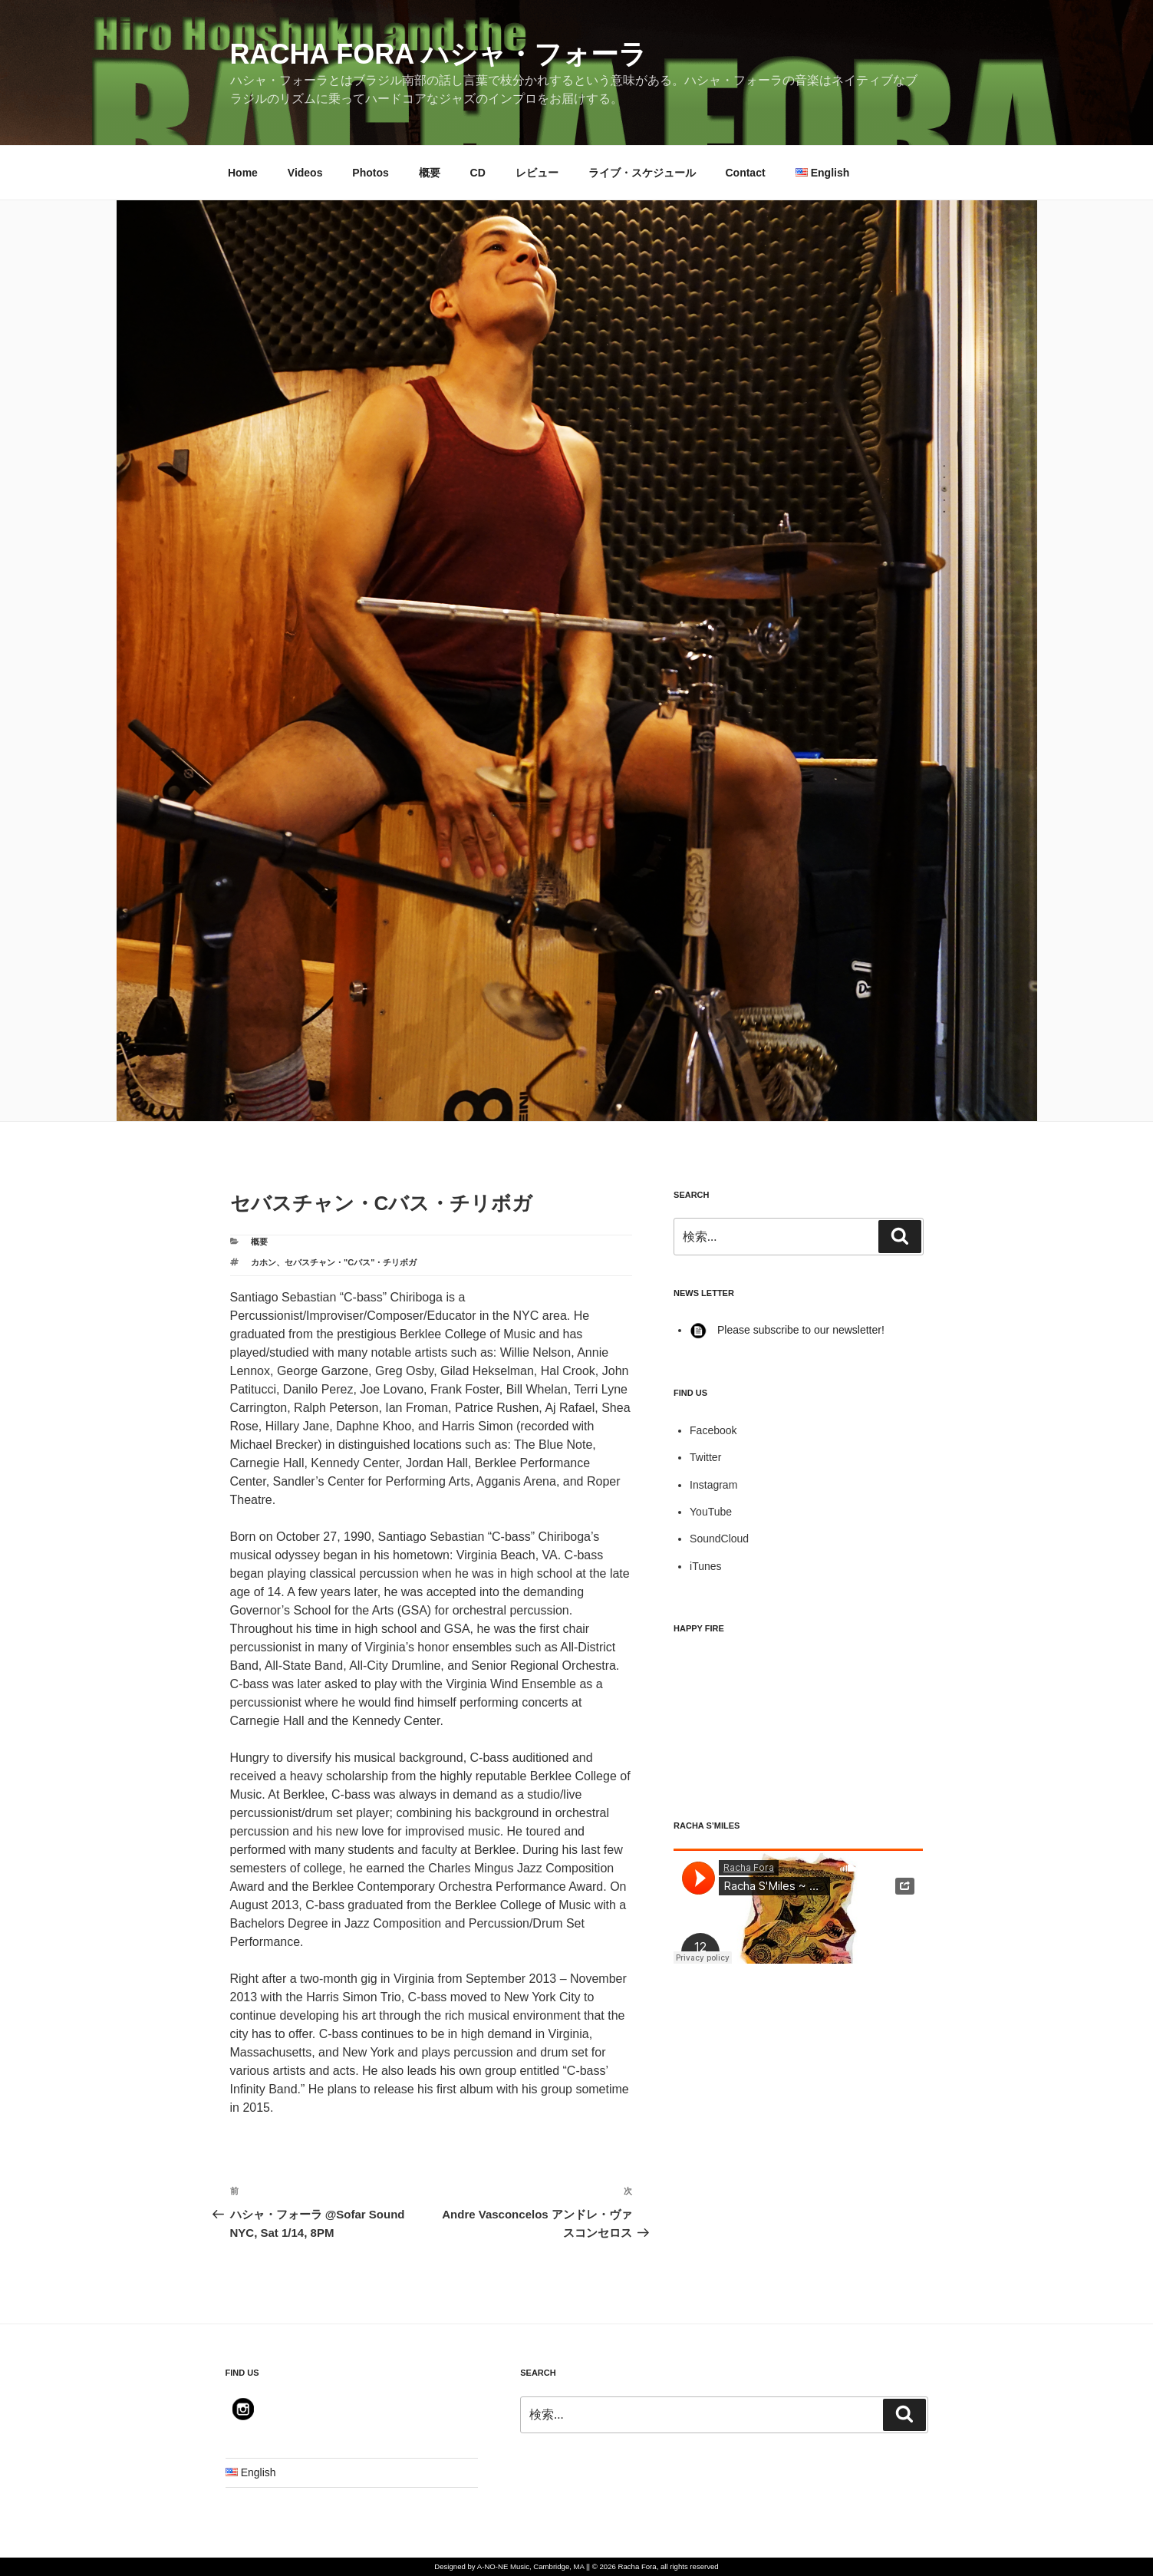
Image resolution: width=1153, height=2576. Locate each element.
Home (243, 173)
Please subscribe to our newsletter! (787, 1330)
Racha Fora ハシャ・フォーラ (438, 54)
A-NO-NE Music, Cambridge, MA (531, 2566)
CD (478, 173)
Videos (305, 173)
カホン (263, 1262)
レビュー (537, 173)
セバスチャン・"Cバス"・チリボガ (351, 1262)
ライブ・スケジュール (642, 173)
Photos (370, 173)
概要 (429, 173)
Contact (745, 173)
